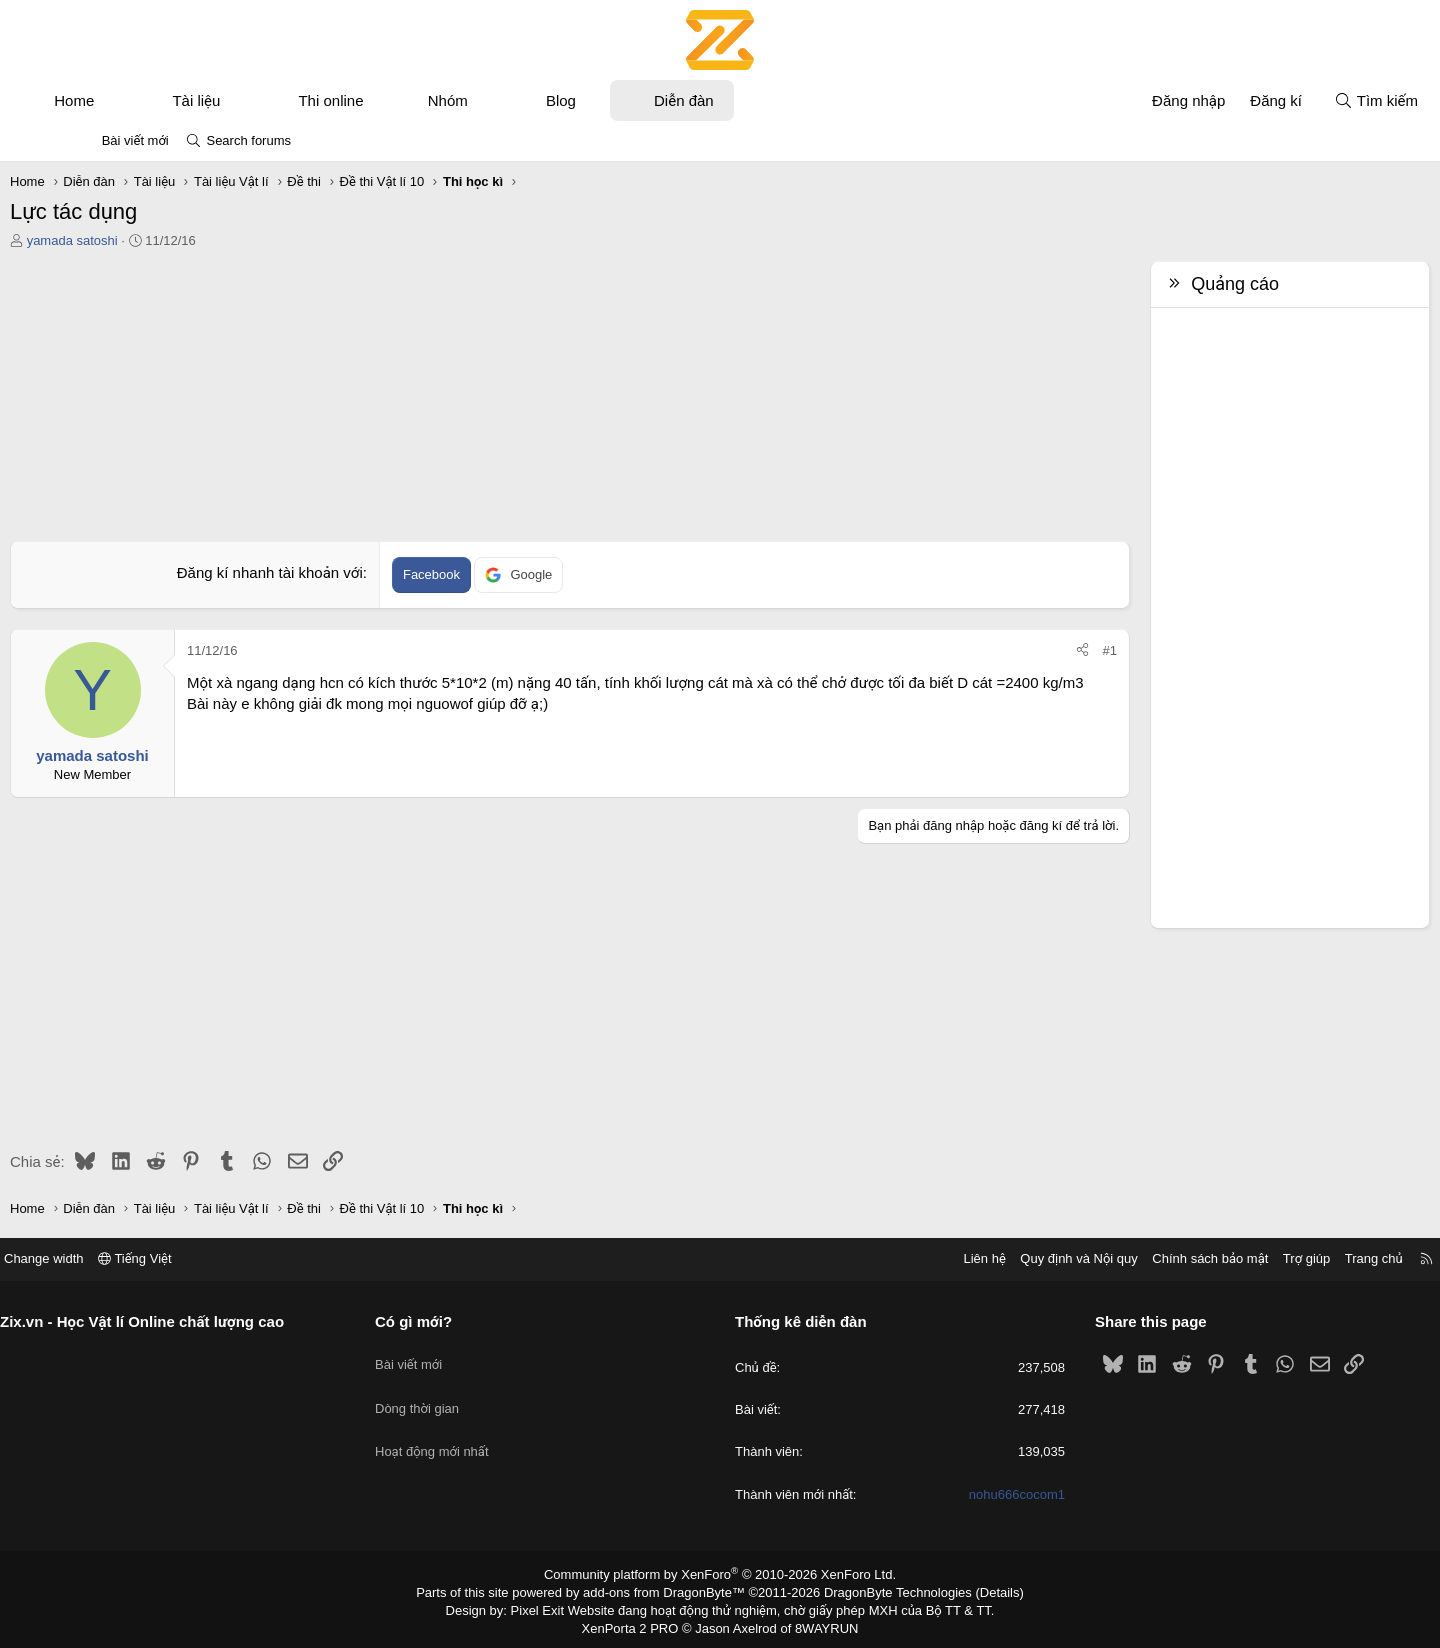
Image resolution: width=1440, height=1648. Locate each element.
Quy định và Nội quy (994, 1258)
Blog (631, 100)
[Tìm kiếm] (1306, 100)
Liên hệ (899, 1258)
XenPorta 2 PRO (636, 1624)
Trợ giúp (1221, 1258)
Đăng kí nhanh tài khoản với (294, 572)
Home (144, 100)
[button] (182, 100)
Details (978, 1591)
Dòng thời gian (460, 1391)
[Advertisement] (570, 401)
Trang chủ (1289, 1258)
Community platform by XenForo (720, 1574)
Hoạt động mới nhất (475, 1427)
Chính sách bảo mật (1125, 1258)
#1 (1040, 650)
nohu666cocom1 (974, 1494)
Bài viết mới (135, 140)
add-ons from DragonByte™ (668, 1591)
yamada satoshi (142, 240)
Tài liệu (266, 100)
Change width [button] (129, 1258)
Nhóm (518, 100)
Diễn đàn (754, 100)
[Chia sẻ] (1012, 651)
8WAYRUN (818, 1624)
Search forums (248, 140)
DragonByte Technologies (884, 1591)
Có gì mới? (456, 1321)
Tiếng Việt (220, 1258)
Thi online (400, 100)
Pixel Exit (551, 1607)
